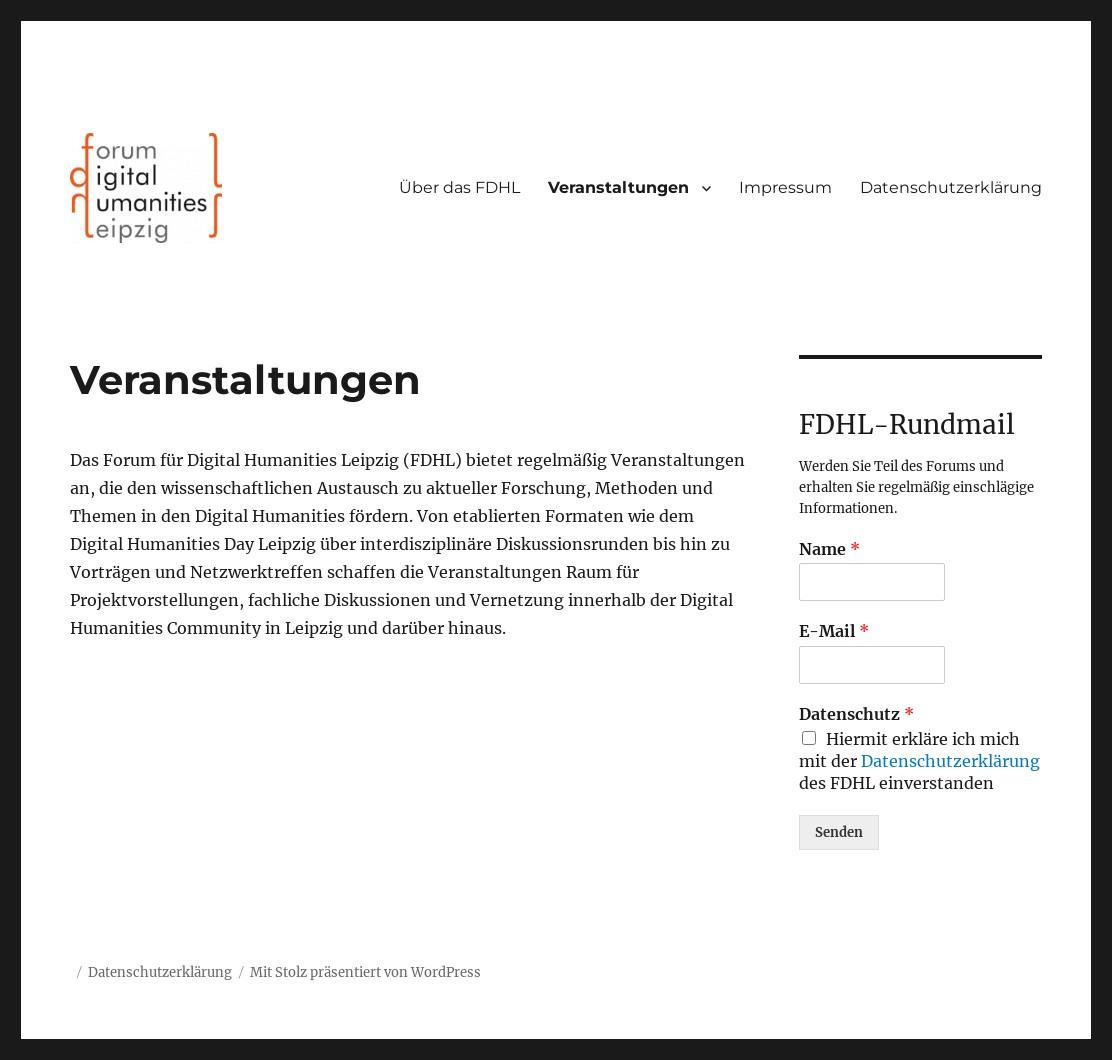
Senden (839, 832)
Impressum (785, 187)
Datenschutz (856, 714)
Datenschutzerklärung (951, 187)
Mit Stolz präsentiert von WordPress (365, 972)
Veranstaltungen (618, 187)
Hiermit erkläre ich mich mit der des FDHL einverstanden (919, 761)
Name (829, 549)
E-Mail (834, 631)
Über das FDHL (459, 187)
